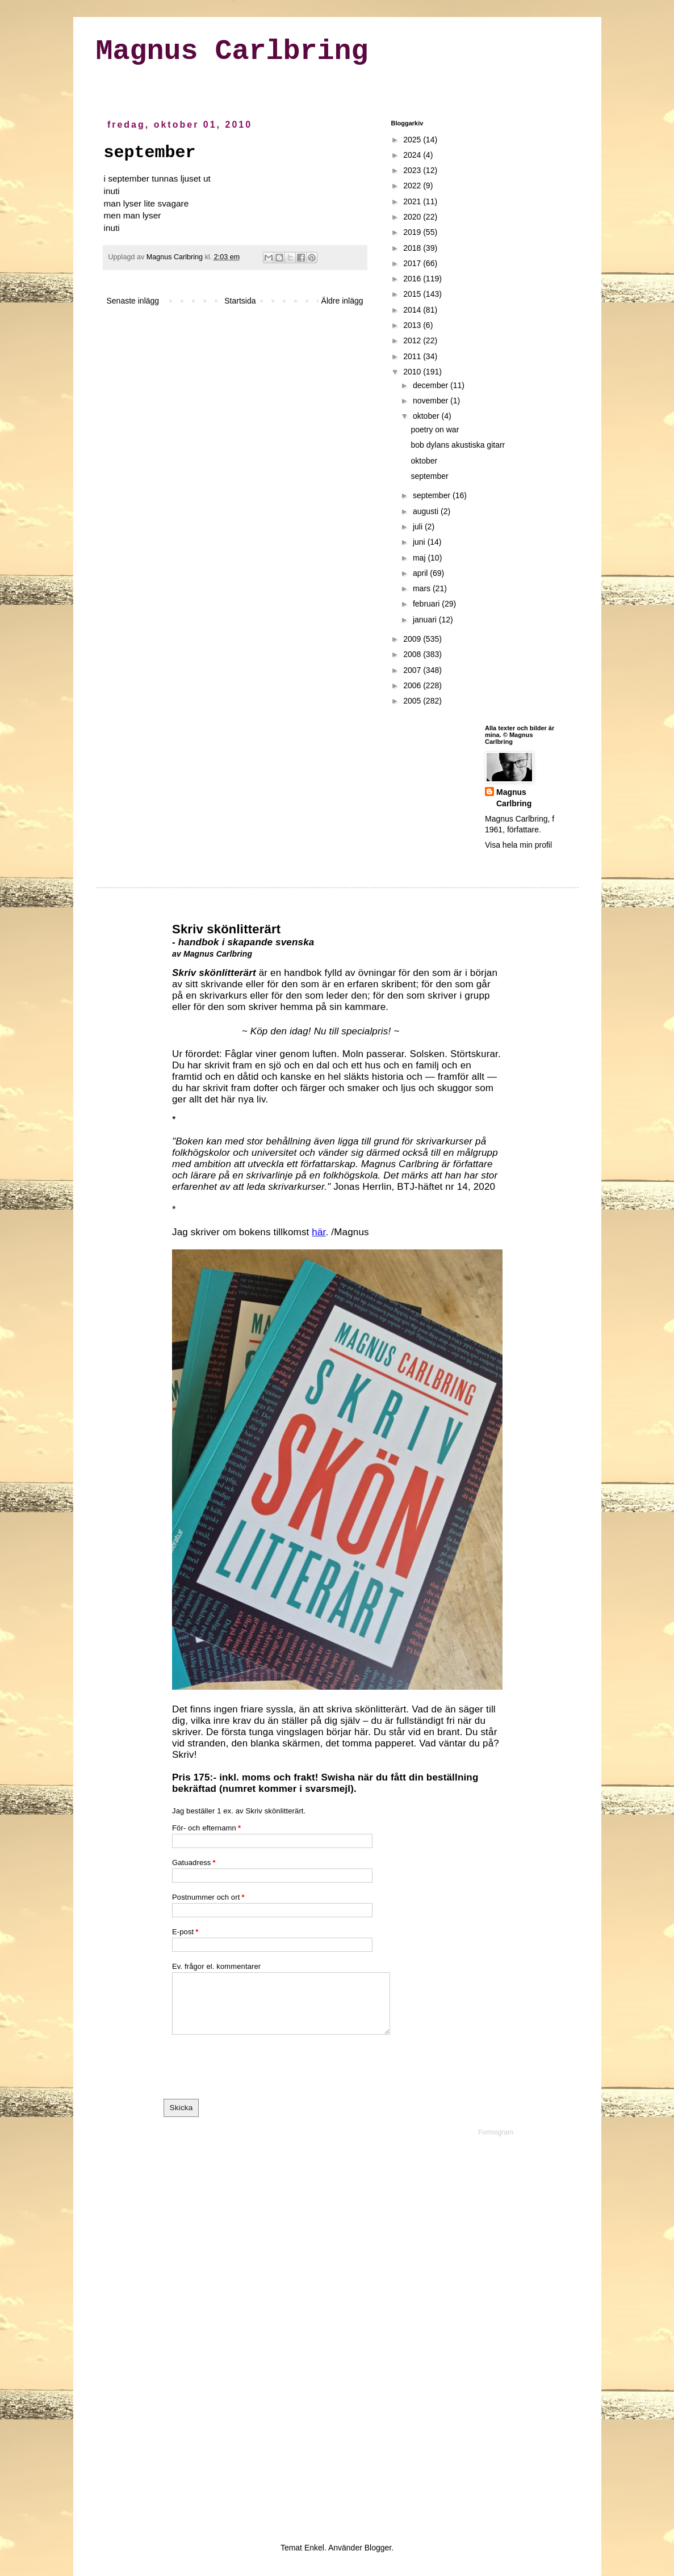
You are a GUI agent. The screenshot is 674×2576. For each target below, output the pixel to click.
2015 (413, 293)
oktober (427, 415)
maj (420, 557)
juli (419, 526)
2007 (413, 670)
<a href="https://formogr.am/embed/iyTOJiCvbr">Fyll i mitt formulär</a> (337, 1705)
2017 (413, 263)
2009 (413, 638)
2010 (413, 371)
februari (427, 603)
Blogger (378, 2547)
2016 (413, 278)
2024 (413, 154)
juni (420, 541)
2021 (413, 201)
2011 (413, 356)
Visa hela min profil (518, 844)
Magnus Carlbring (232, 51)
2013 (413, 325)
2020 (413, 216)
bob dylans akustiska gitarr (458, 444)
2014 (413, 309)
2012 (413, 340)
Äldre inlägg (342, 300)
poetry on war (435, 429)
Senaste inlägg (133, 300)
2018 (413, 247)
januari (426, 619)
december (431, 385)
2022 (413, 185)
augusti (427, 511)
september (429, 476)
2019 (413, 232)
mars (423, 588)
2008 (413, 654)
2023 (413, 170)
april (421, 573)
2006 (413, 685)
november (431, 400)
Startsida (240, 300)
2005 (413, 700)
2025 (413, 139)
